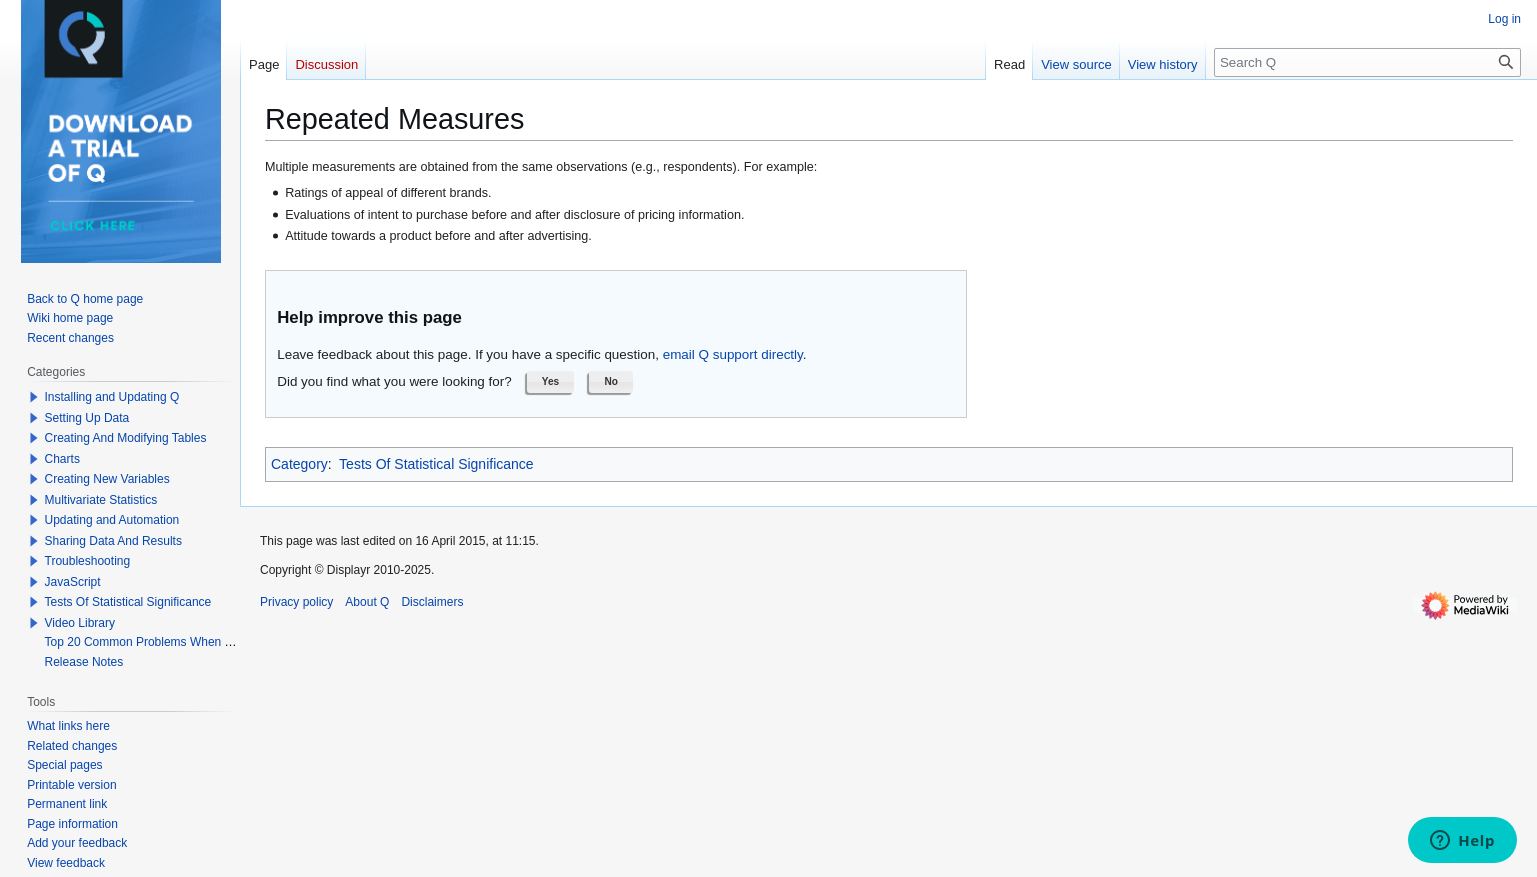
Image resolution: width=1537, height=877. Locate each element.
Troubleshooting (88, 561)
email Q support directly (733, 354)
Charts (62, 459)
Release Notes (84, 662)
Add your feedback (77, 843)
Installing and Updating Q (112, 397)
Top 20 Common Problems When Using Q (156, 642)
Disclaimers (432, 602)
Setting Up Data (87, 418)
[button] (551, 382)
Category (299, 464)
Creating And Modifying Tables (126, 438)
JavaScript (73, 582)
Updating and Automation (112, 520)
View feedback (66, 863)
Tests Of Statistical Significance (436, 464)
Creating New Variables (107, 479)
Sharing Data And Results (113, 541)
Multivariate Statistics (101, 500)
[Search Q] (1367, 62)
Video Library (80, 623)
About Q (367, 602)
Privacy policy (296, 602)
